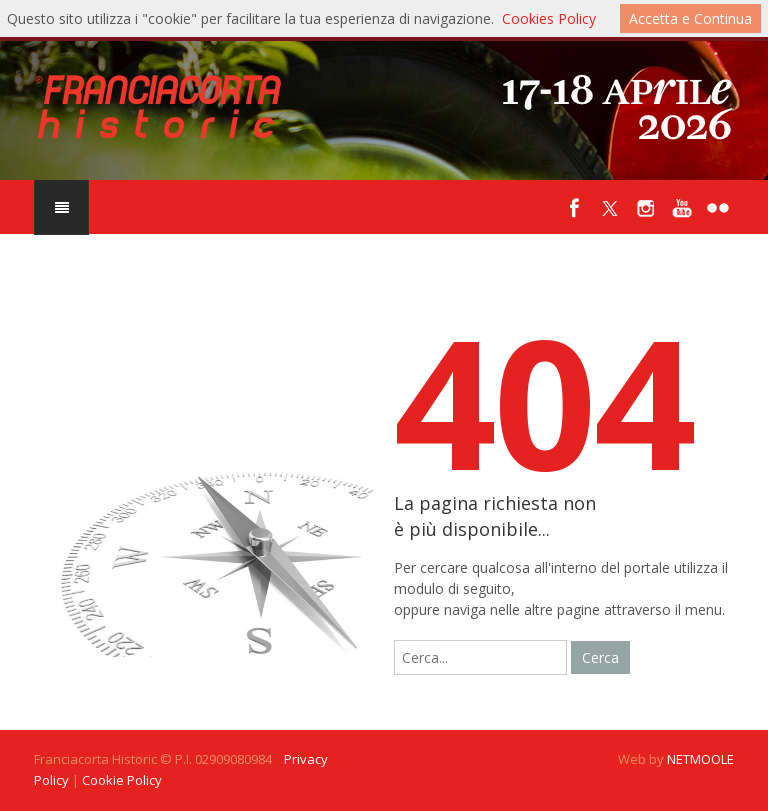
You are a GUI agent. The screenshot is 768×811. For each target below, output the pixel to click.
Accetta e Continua (690, 18)
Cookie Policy (122, 780)
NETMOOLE (700, 759)
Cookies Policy (549, 18)
